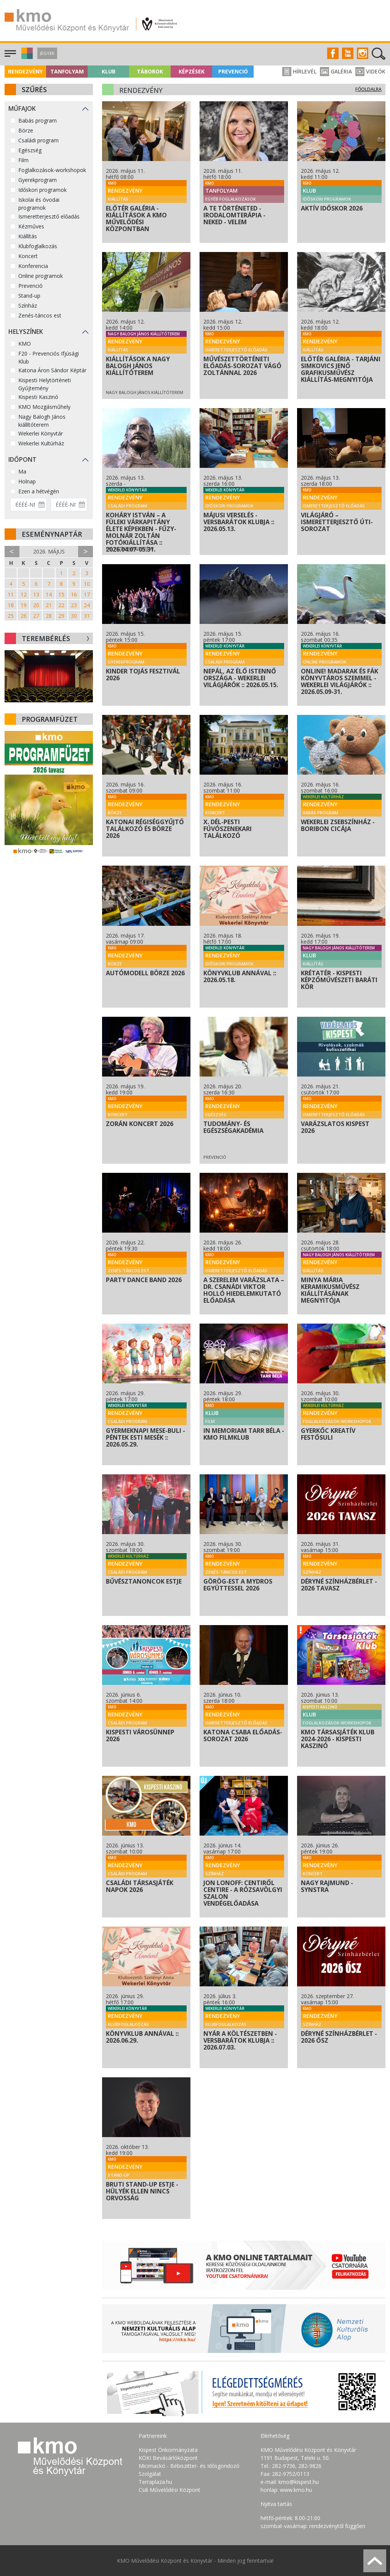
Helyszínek (25, 331)
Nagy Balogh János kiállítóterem (42, 420)
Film (23, 160)
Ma (22, 471)
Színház (27, 305)
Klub (108, 71)
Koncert (28, 256)
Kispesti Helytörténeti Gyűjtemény (44, 384)
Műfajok (22, 108)
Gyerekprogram (37, 179)
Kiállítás (27, 236)
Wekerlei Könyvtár (40, 433)
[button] (26, 57)
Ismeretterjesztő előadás (49, 216)
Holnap (27, 481)
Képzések (192, 71)
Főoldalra (368, 89)
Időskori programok (42, 189)
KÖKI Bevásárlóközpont (168, 2457)
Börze (25, 130)
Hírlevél (299, 71)
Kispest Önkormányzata (168, 2449)
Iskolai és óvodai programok (38, 203)
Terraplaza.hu (155, 2481)
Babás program (37, 120)
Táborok (150, 71)
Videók (370, 71)
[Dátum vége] (69, 504)
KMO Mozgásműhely (44, 406)
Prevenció (233, 71)
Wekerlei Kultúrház (41, 443)
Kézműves (31, 226)
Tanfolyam (67, 71)
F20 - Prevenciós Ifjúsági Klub (48, 357)
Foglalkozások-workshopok (52, 170)
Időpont (22, 459)
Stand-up (29, 295)
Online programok (40, 275)
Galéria (336, 71)
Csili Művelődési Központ (169, 2489)
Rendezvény (25, 71)
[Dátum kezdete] (28, 504)
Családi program (38, 140)
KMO (24, 343)
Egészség (30, 150)
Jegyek (47, 53)
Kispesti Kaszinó (38, 396)
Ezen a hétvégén (38, 491)
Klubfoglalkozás (37, 246)
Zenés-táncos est (39, 315)
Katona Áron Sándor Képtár (52, 370)
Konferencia (33, 266)
